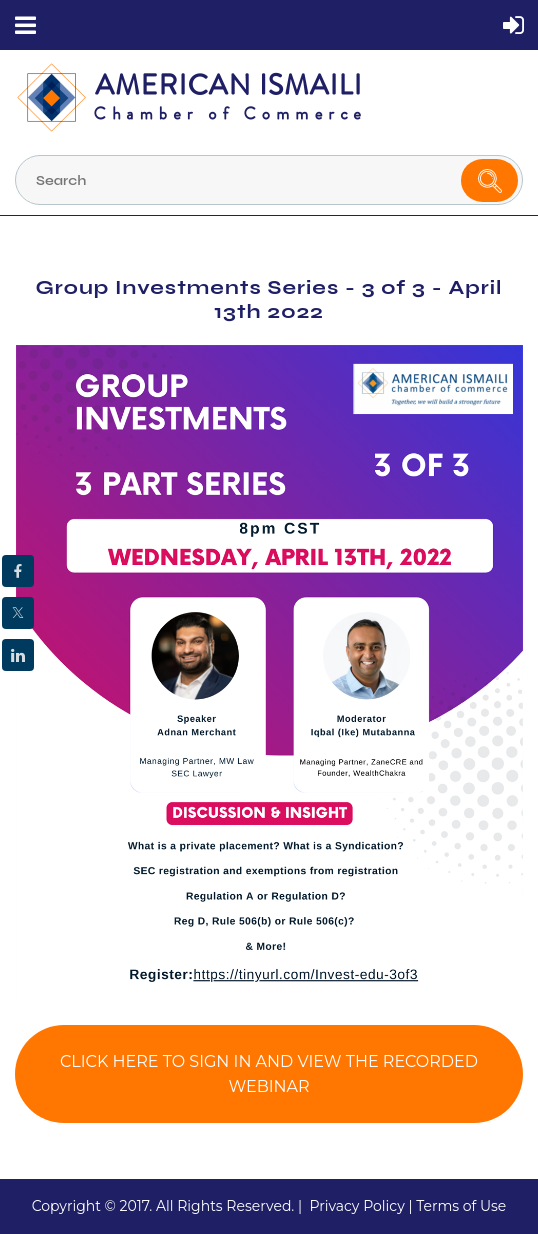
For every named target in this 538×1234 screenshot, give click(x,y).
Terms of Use (461, 1206)
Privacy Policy (356, 1206)
